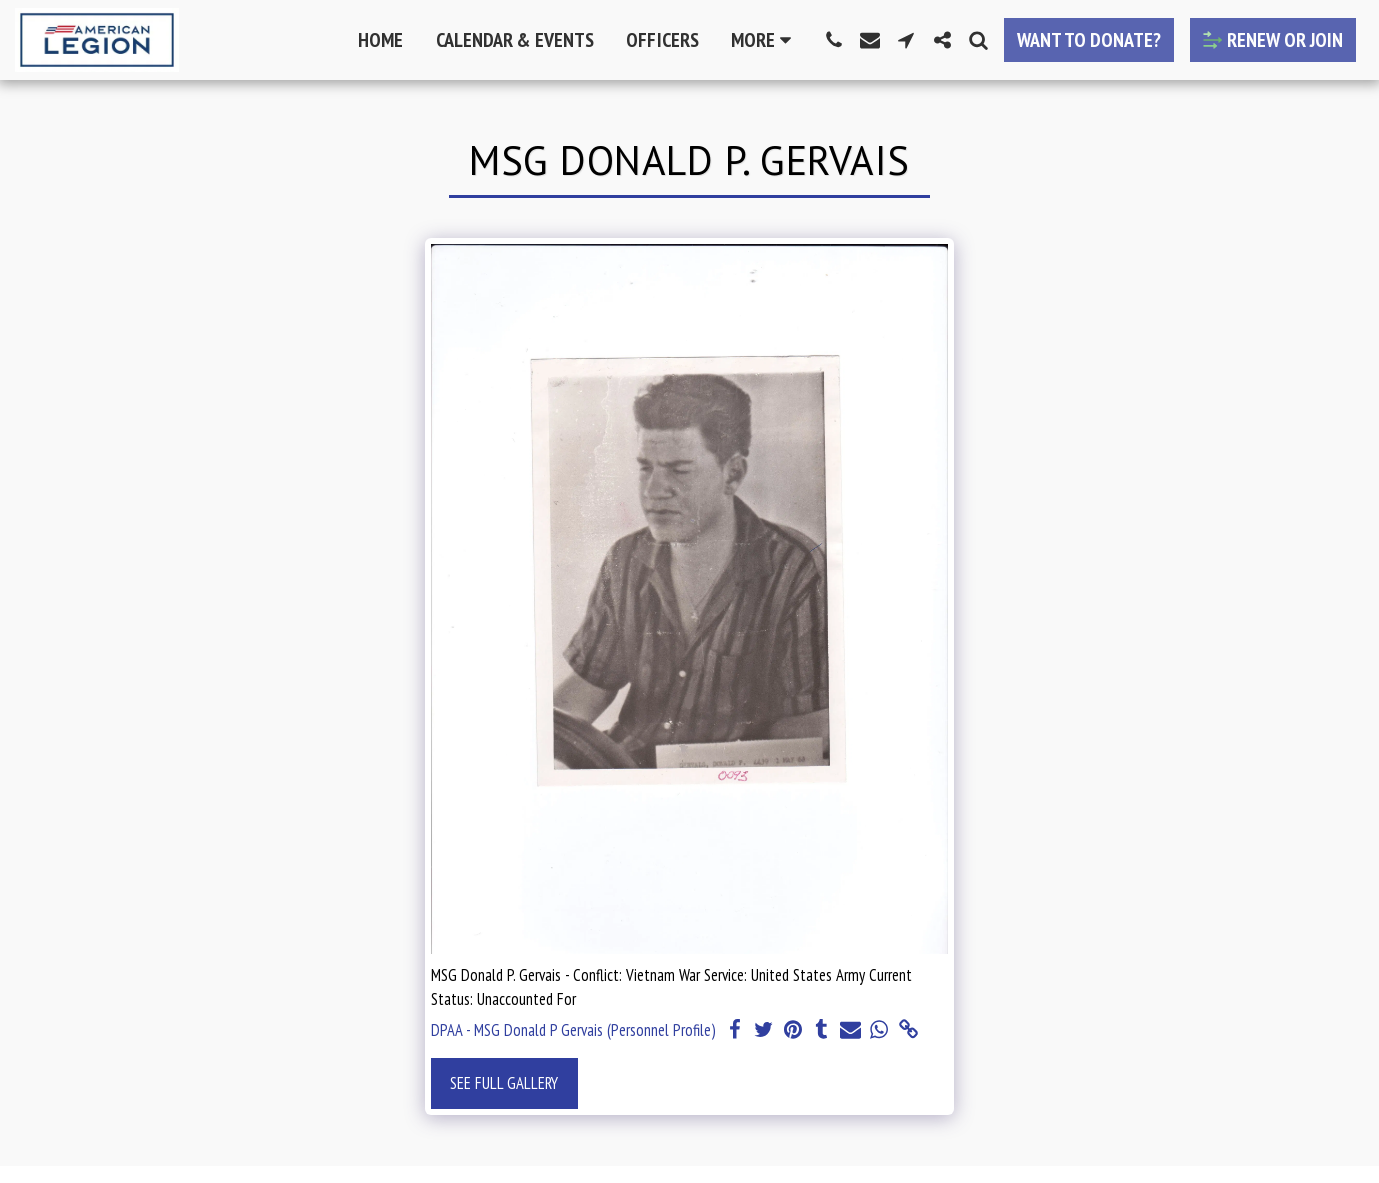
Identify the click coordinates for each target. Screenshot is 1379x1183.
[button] (834, 40)
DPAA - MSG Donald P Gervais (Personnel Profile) (573, 1030)
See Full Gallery (504, 1083)
